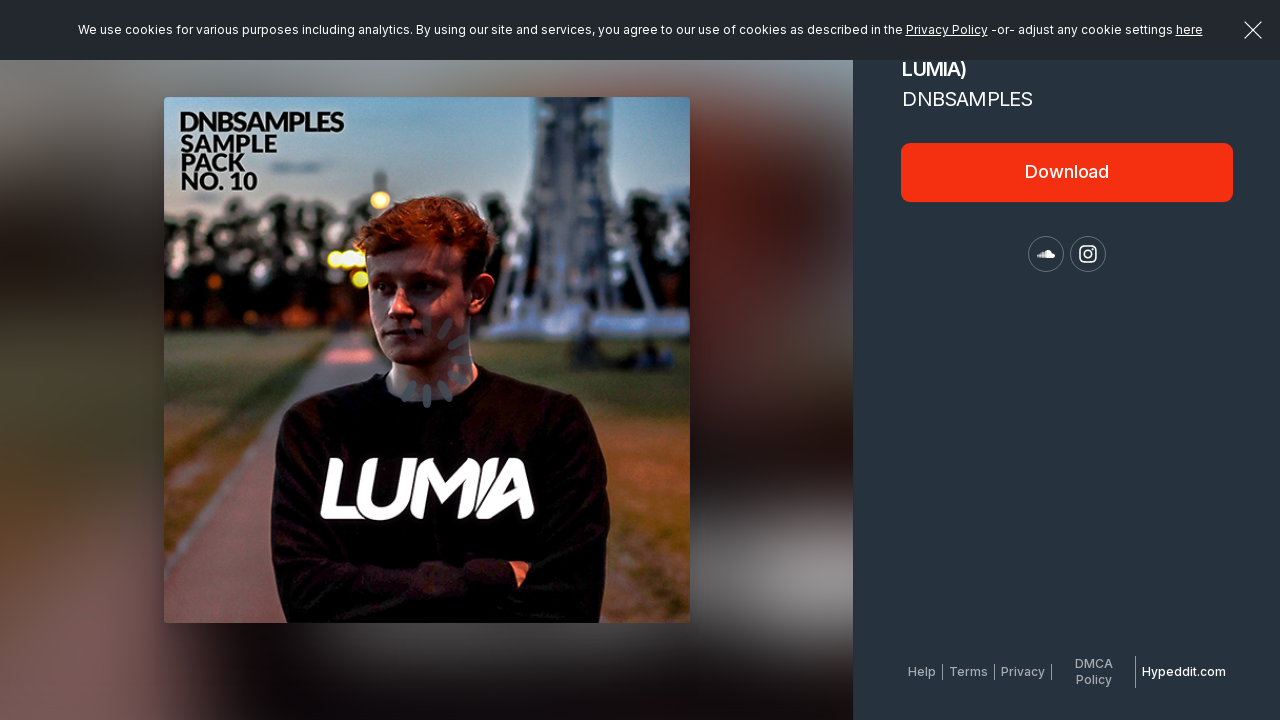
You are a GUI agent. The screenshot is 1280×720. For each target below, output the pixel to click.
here (1189, 29)
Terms (968, 671)
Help (922, 671)
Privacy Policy (947, 29)
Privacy (1023, 671)
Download (1067, 171)
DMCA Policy (1094, 671)
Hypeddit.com (1184, 671)
